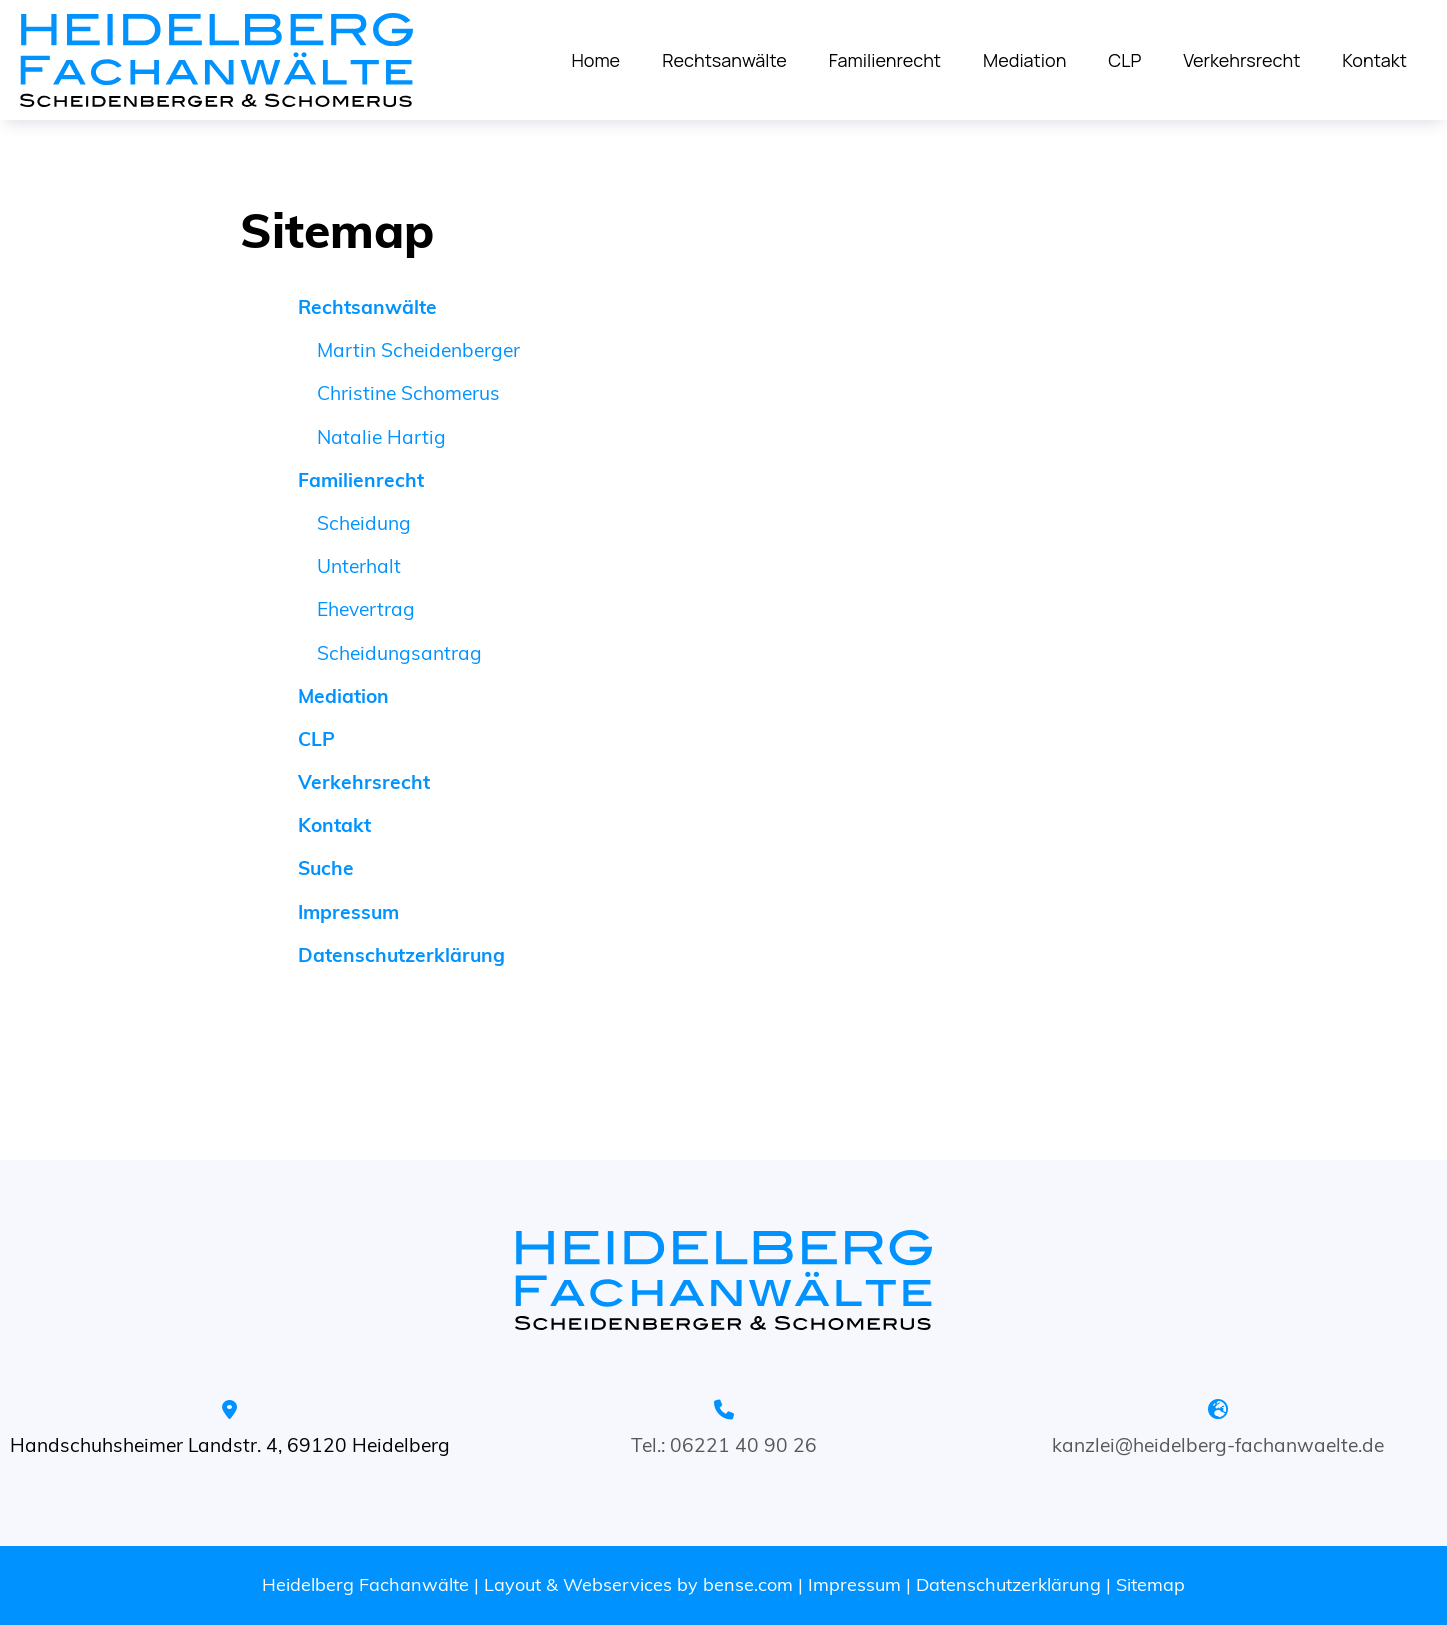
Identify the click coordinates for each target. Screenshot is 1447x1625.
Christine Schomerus (408, 393)
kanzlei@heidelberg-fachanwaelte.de (1218, 1445)
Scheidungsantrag (399, 653)
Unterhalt (359, 566)
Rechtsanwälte (724, 60)
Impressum (854, 1584)
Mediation (1024, 60)
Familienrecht (885, 60)
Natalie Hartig (381, 437)
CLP (1124, 60)
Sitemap (1150, 1584)
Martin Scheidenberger (418, 350)
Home (595, 60)
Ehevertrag (366, 609)
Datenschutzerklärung (1008, 1584)
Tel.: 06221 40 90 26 (724, 1445)
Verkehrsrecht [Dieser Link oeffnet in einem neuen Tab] (1241, 60)
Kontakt (1374, 60)
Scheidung (364, 523)
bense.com (748, 1584)
